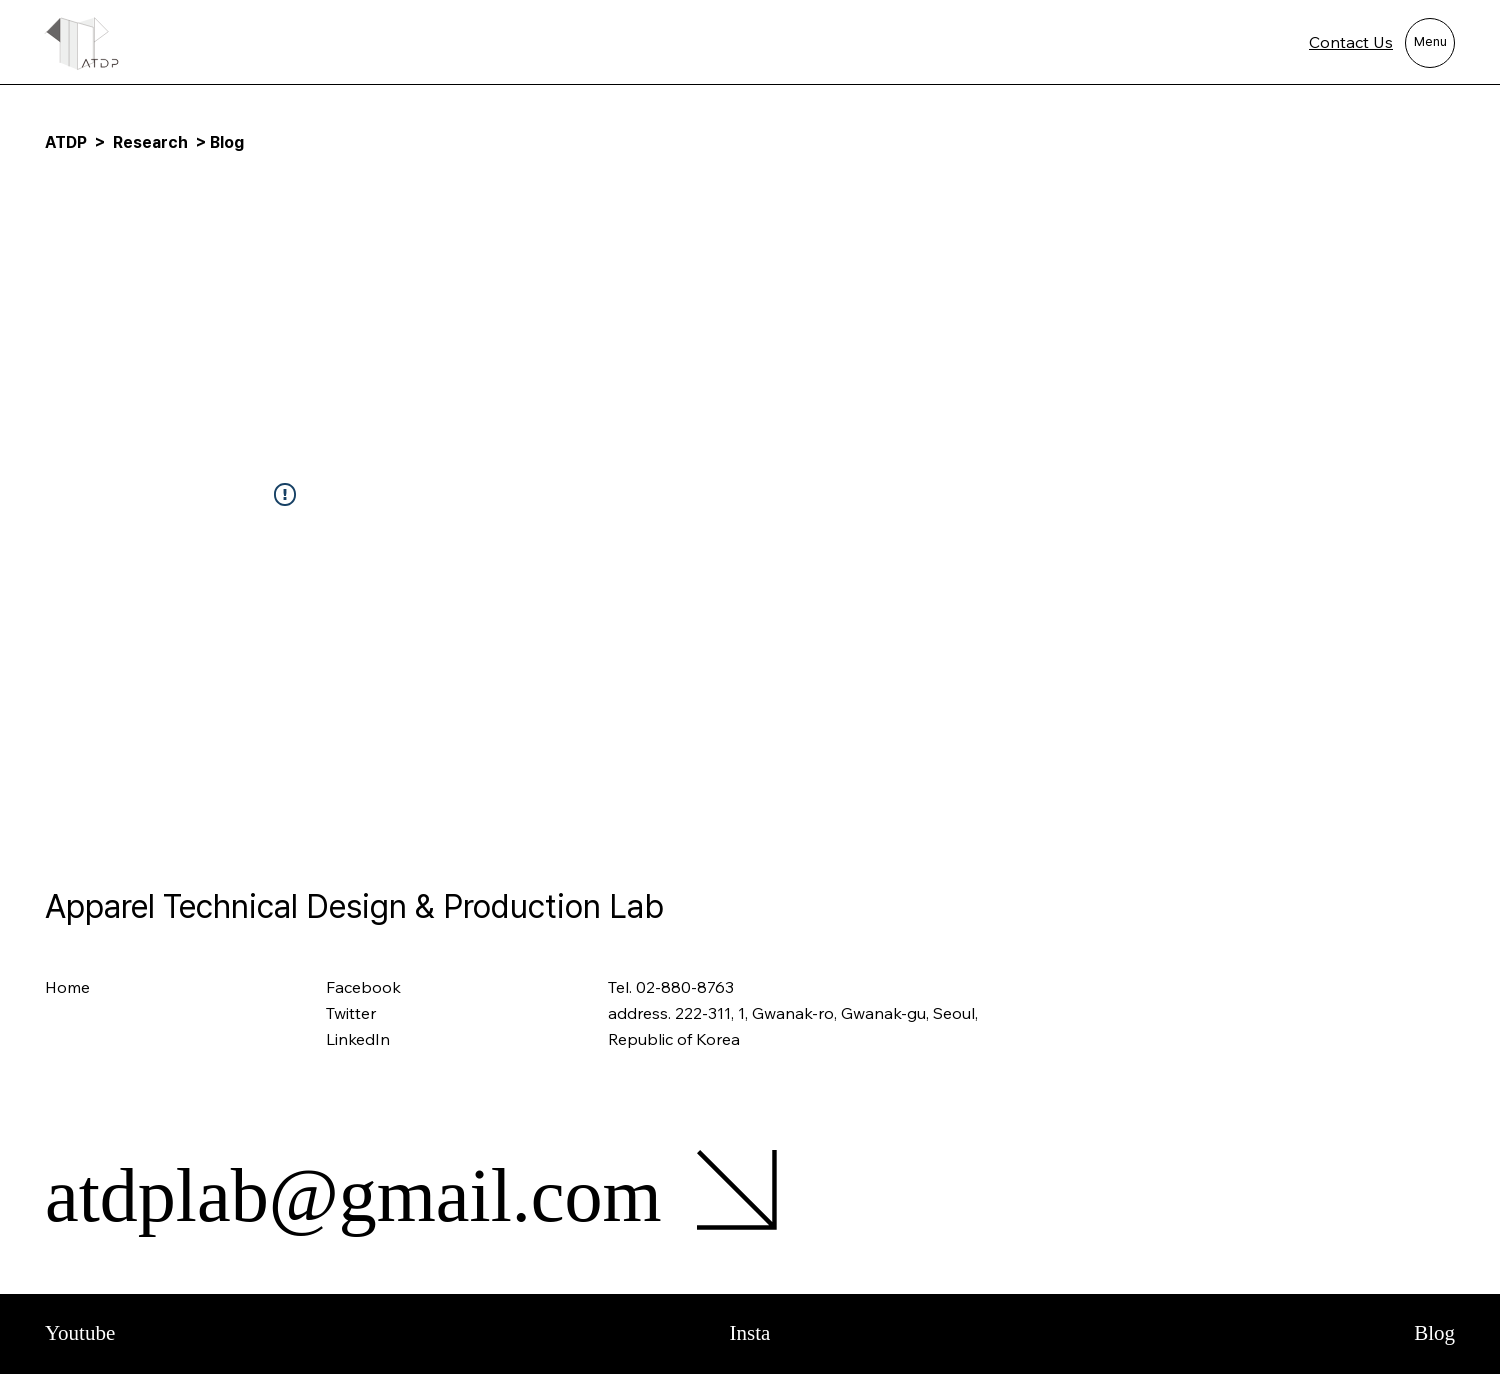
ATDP (66, 142)
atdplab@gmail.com (353, 1195)
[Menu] (1430, 43)
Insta (750, 1333)
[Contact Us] (1324, 43)
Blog (1434, 1333)
